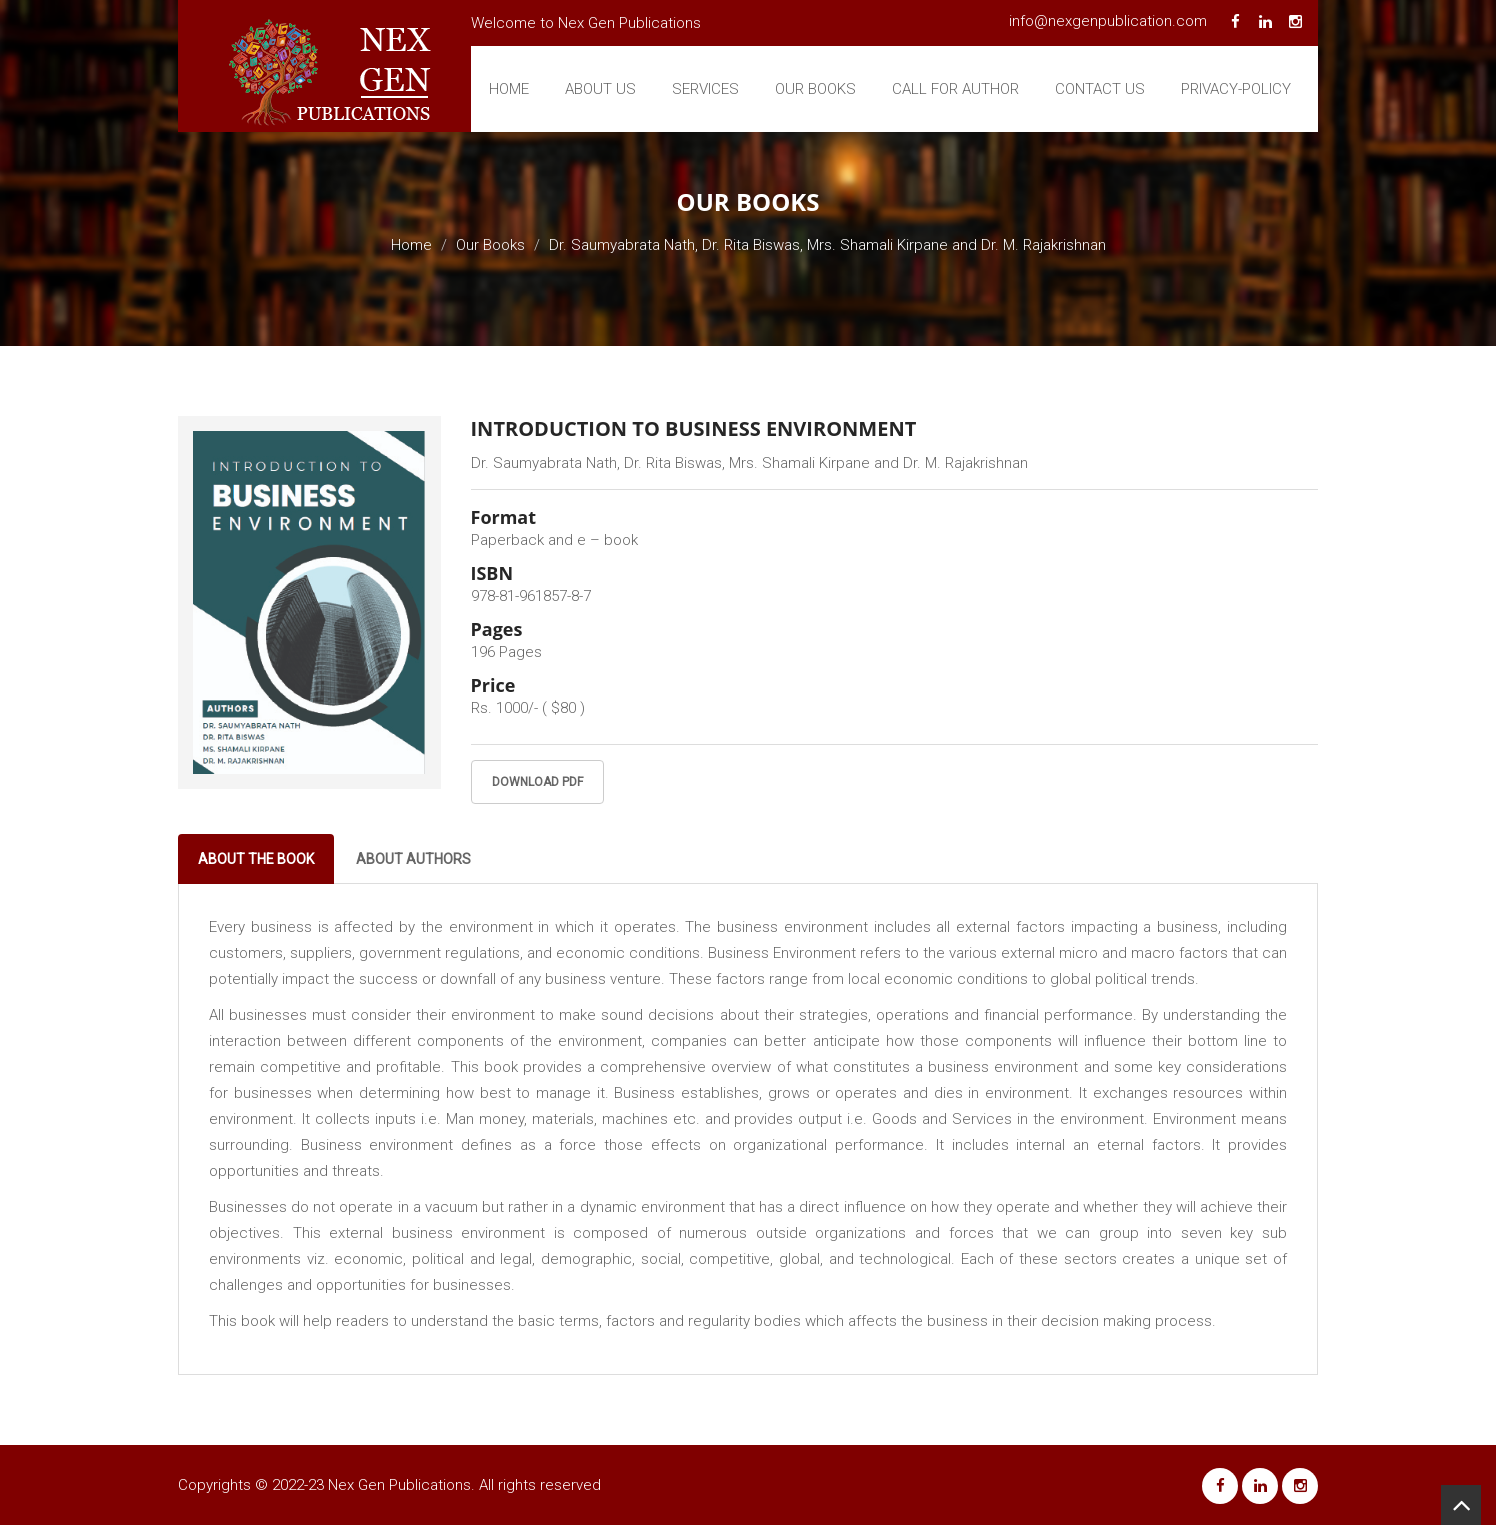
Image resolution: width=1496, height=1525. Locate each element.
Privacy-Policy (1236, 89)
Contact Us (1100, 89)
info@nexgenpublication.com (1108, 21)
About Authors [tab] (413, 859)
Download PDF (537, 782)
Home (509, 89)
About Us (600, 89)
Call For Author (955, 89)
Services (705, 89)
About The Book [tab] (256, 859)
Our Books (815, 89)
